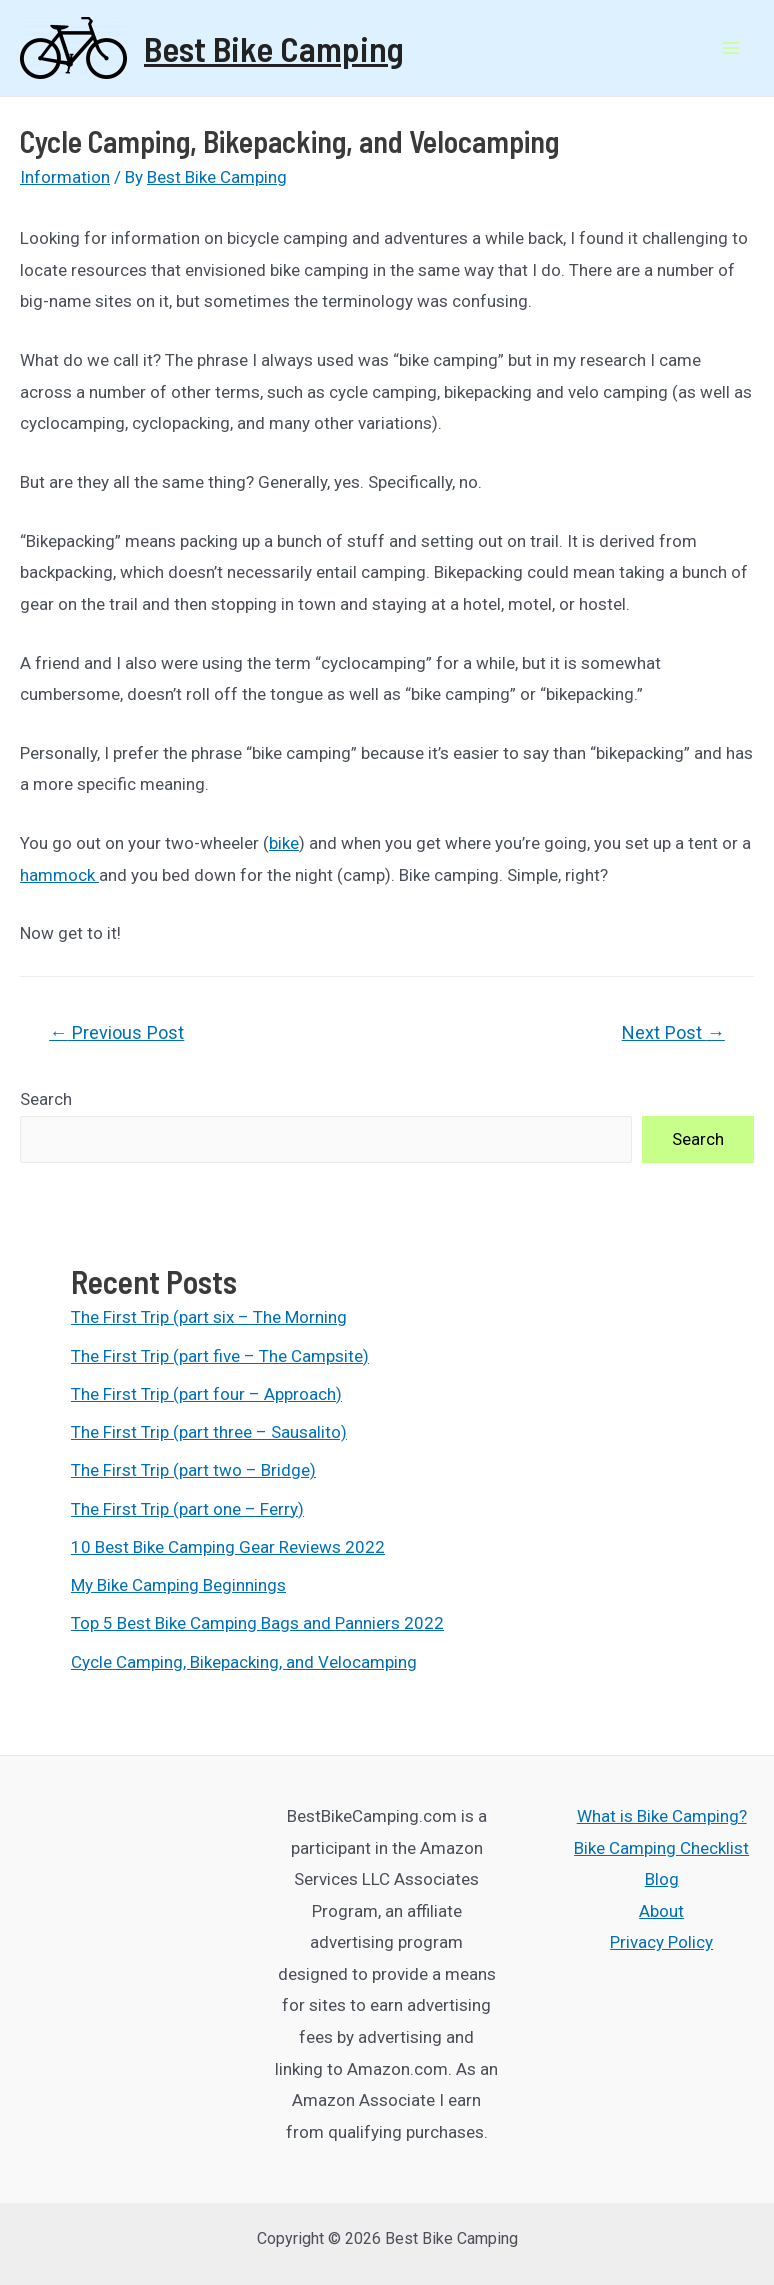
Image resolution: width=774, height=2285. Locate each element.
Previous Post (116, 1032)
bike (284, 843)
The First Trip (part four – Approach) (206, 1394)
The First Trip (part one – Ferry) (187, 1509)
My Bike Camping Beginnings (178, 1585)
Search (46, 1099)
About (661, 1911)
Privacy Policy (661, 1942)
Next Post (673, 1032)
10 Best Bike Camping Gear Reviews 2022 (228, 1547)
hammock (59, 875)
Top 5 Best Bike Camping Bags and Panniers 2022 (257, 1623)
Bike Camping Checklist (661, 1848)
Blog (662, 1879)
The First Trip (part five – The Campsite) (220, 1356)
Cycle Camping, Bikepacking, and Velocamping (244, 1662)
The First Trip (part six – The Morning (209, 1317)
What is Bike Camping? (662, 1816)
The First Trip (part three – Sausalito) (209, 1432)
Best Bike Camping (274, 48)
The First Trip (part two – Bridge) (193, 1470)
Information (65, 177)
